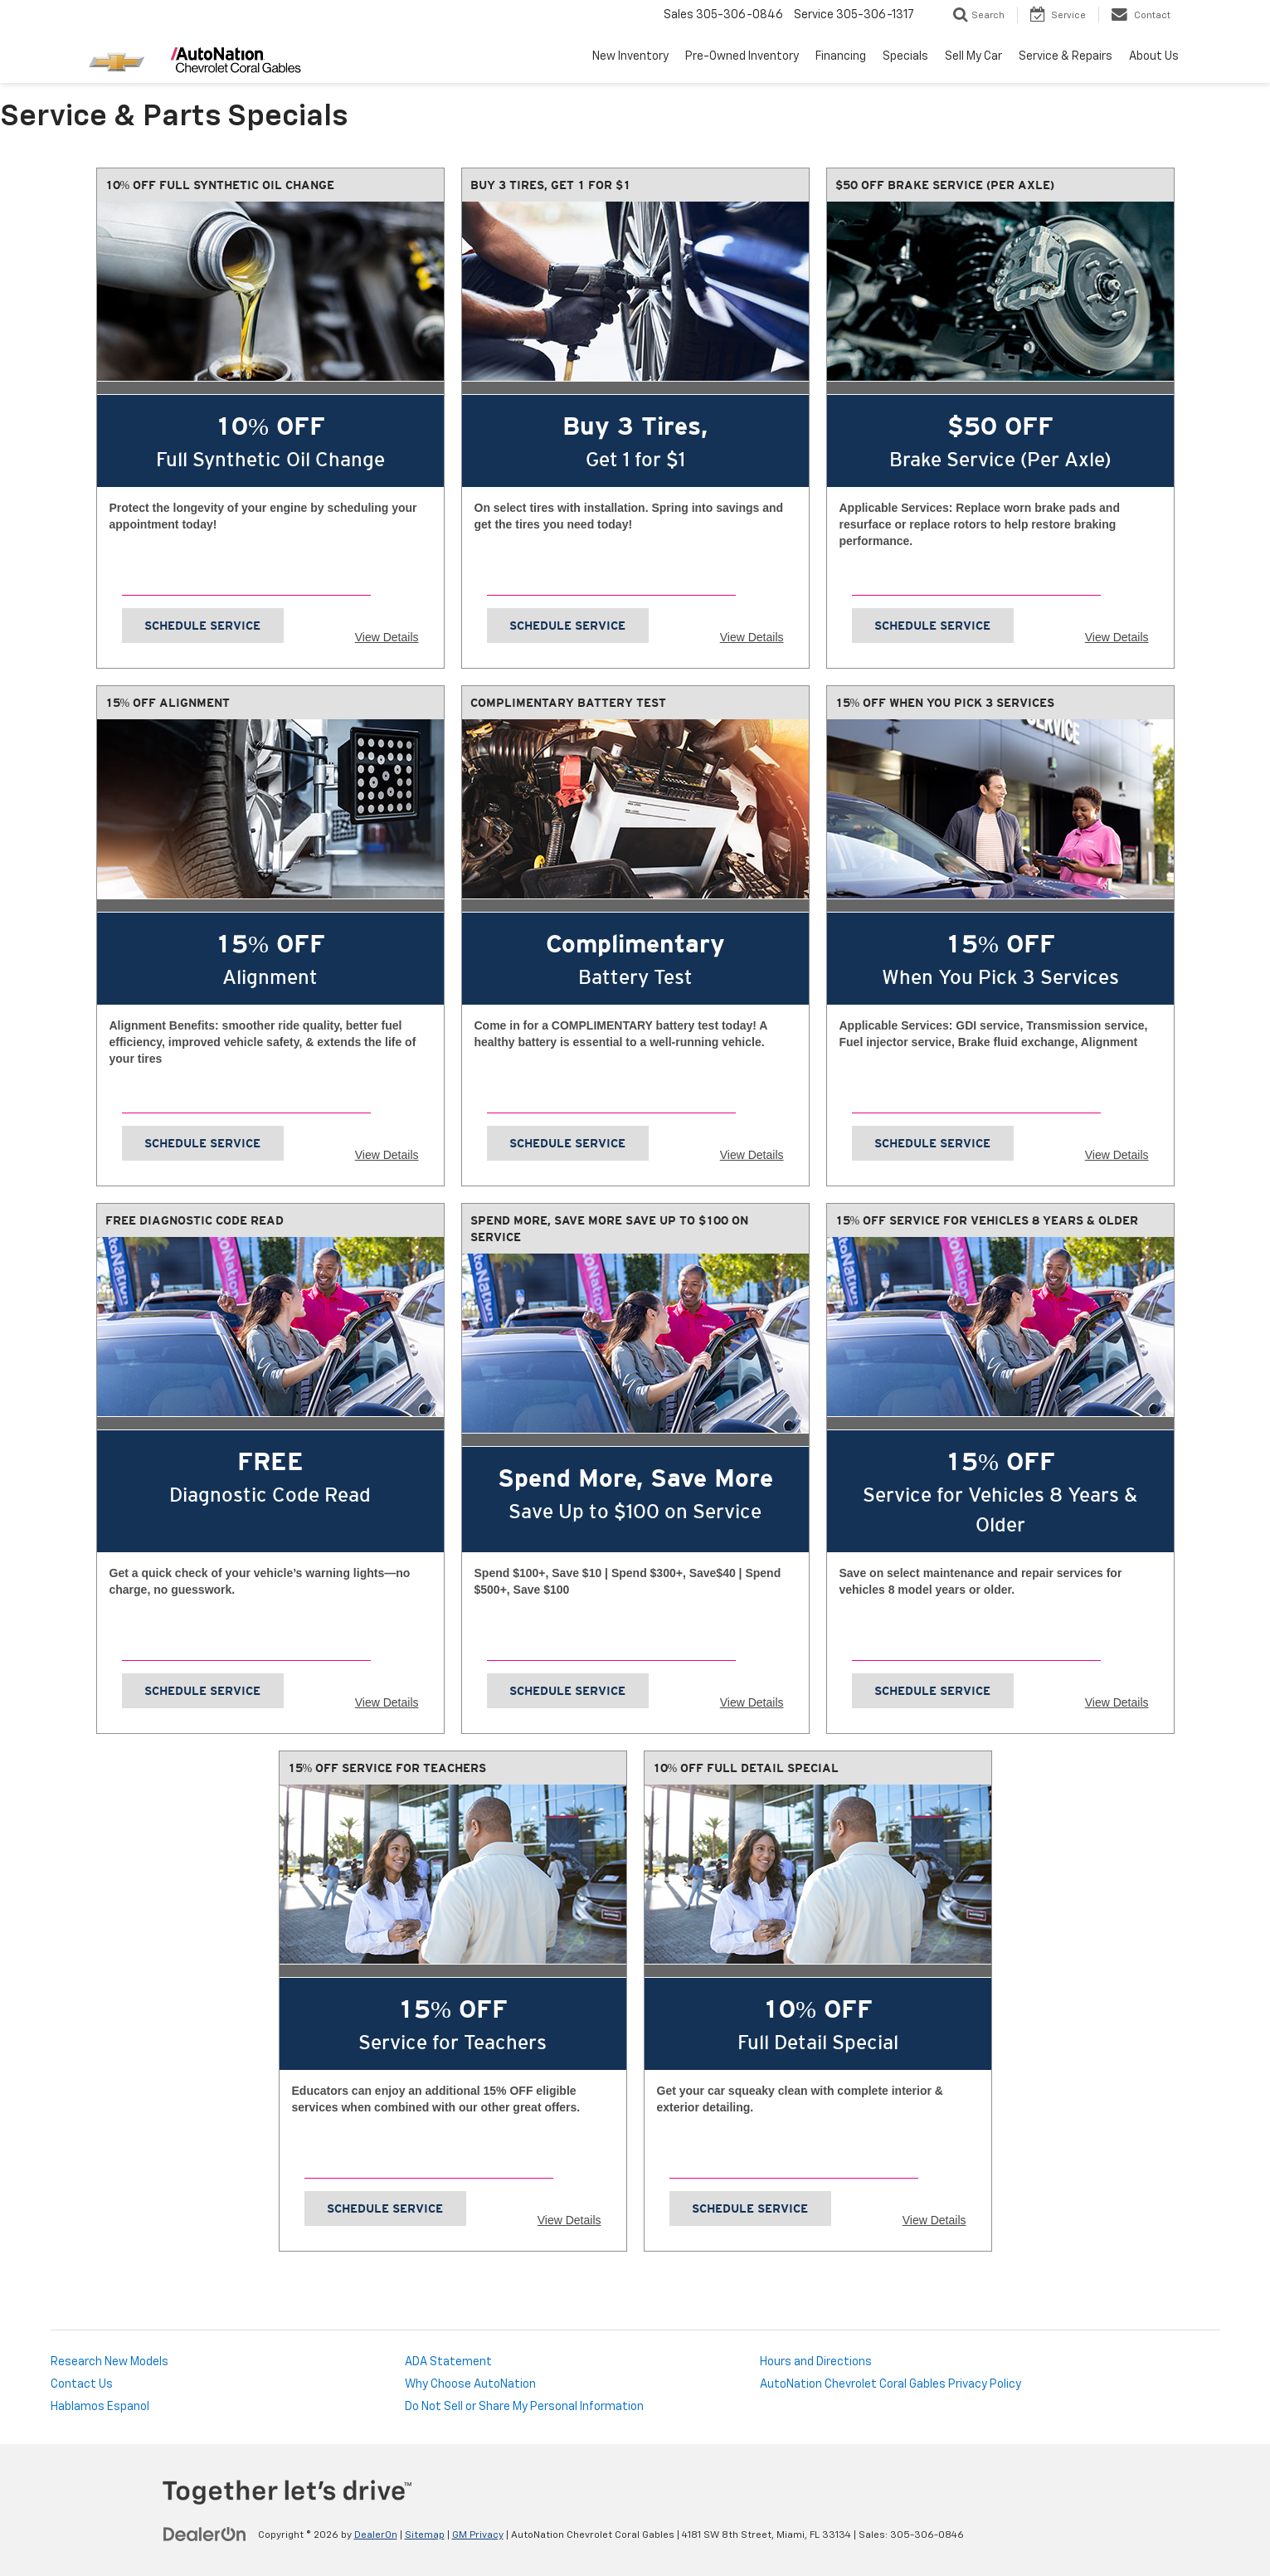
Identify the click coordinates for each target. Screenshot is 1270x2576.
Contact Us (82, 2384)
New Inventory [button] (630, 56)
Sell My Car (973, 56)
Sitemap (425, 2535)
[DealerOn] (205, 2534)
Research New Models (109, 2362)
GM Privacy (478, 2535)
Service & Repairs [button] (1065, 56)
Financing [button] (840, 56)
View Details (387, 637)
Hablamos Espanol (100, 2407)
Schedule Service (202, 625)
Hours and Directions (816, 2362)
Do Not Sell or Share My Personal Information (524, 2407)
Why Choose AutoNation (470, 2384)
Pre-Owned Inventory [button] (742, 56)
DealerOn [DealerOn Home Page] (375, 2535)
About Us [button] (1154, 56)
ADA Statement (448, 2362)
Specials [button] (905, 56)
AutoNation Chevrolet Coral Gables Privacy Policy (890, 2384)
